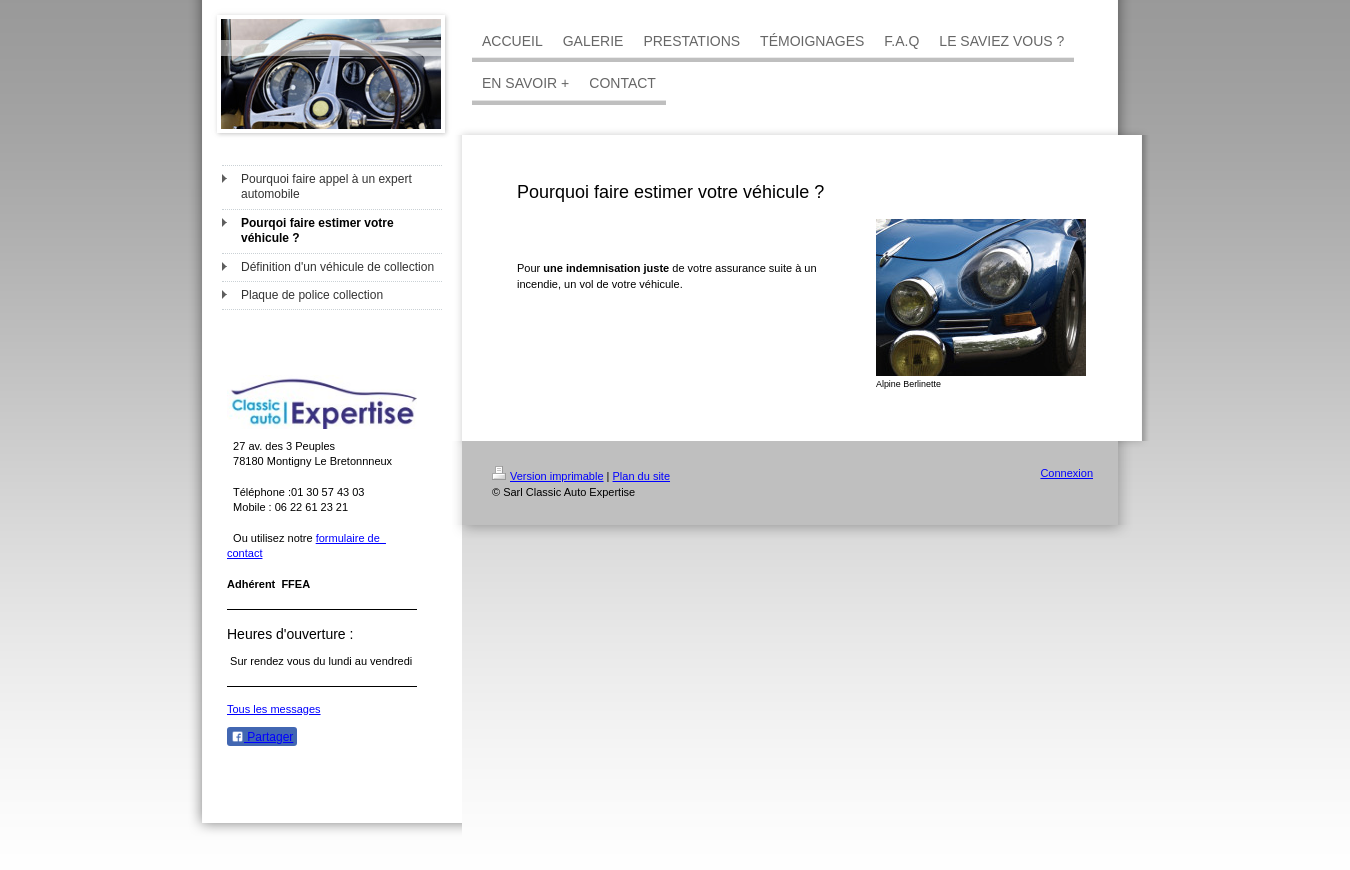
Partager (262, 737)
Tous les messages (274, 709)
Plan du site (641, 476)
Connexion (1066, 473)
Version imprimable (548, 476)
